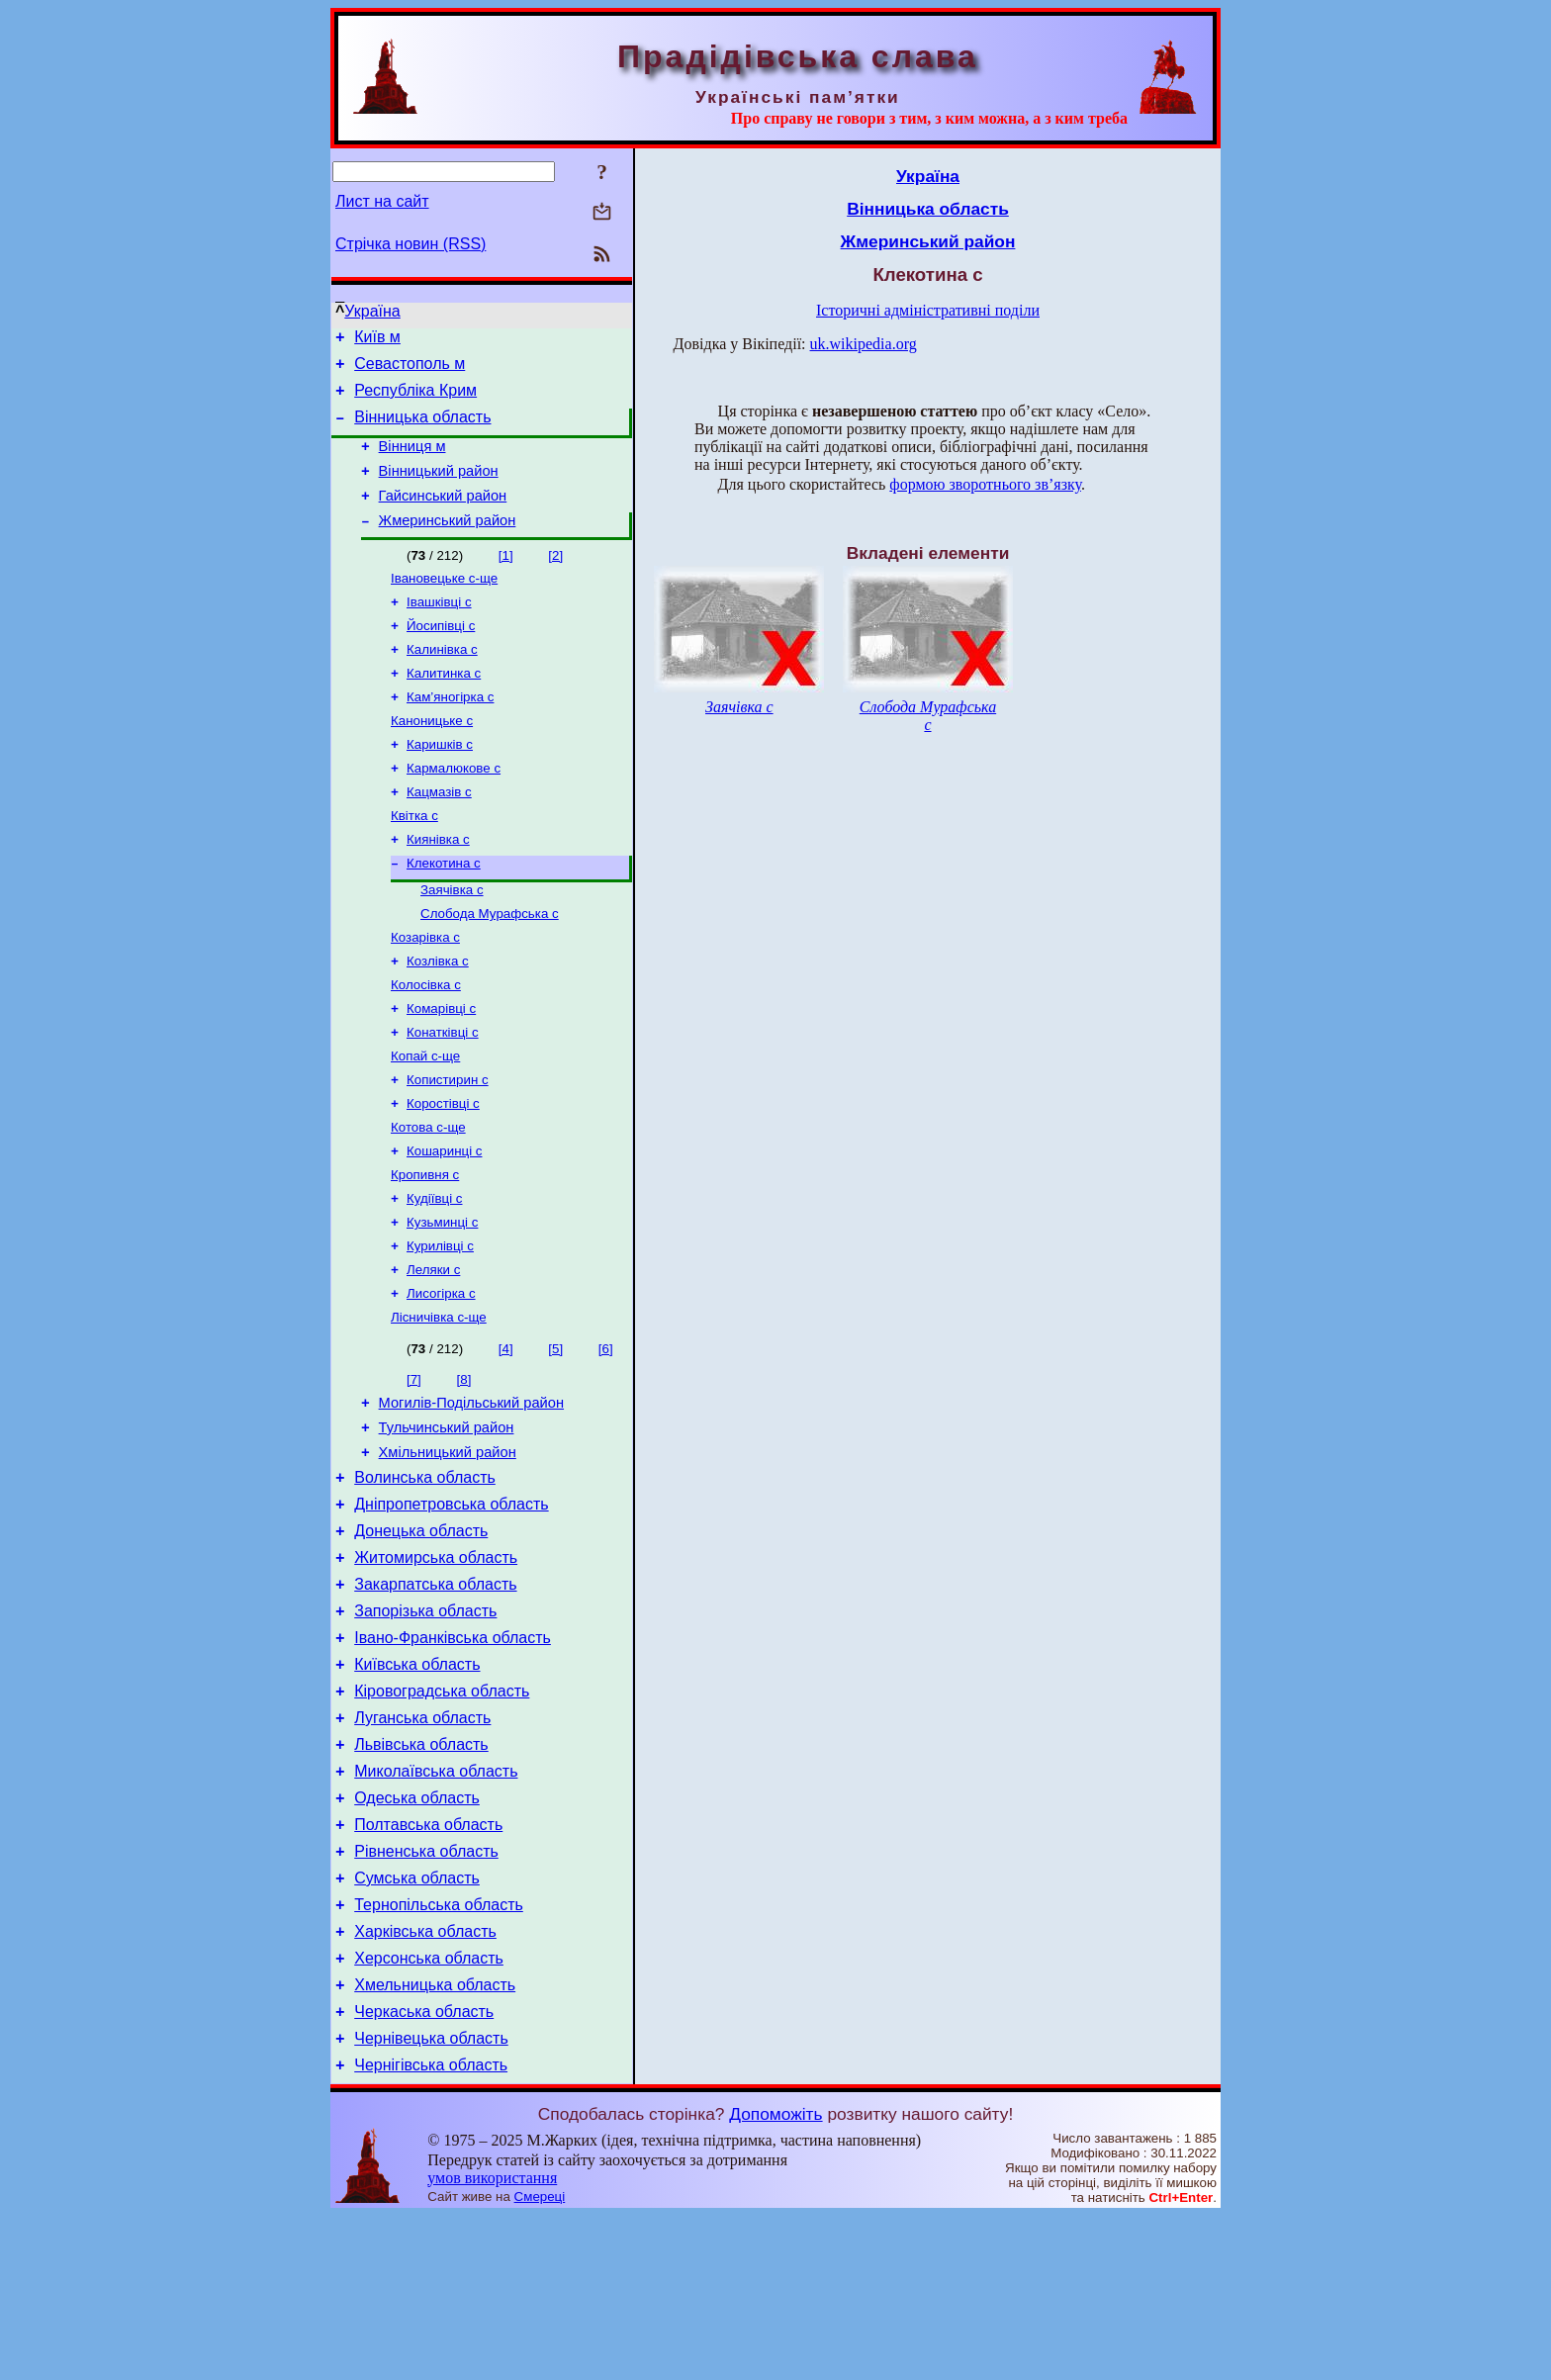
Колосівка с (426, 1044)
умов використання (492, 2342)
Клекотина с (444, 912)
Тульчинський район (446, 1520)
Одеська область (417, 1932)
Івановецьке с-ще (444, 603)
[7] (414, 1466)
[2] (555, 579)
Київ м (377, 339)
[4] (506, 1435)
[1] (506, 579)
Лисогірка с (441, 1378)
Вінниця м (412, 461)
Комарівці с (441, 1069)
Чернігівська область (430, 2229)
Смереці (540, 2360)
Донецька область (421, 1635)
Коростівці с (443, 1172)
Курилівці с (440, 1327)
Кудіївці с (434, 1275)
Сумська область (417, 2021)
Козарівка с (425, 992)
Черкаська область (424, 2169)
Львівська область (421, 1873)
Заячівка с (452, 941)
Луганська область (422, 1843)
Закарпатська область (435, 1695)
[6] (605, 1435)
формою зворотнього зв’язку (985, 484)
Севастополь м (409, 369)
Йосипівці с (441, 655)
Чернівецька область (431, 2199)
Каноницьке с (432, 758)
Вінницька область (422, 428)
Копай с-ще (425, 1121)
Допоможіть (775, 2278)
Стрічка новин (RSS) (410, 243)
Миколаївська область (435, 1902)
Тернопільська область (438, 2051)
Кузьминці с (442, 1301)
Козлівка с (438, 1018)
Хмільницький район (447, 1548)
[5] (555, 1435)
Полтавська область (428, 1962)
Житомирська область (435, 1665)
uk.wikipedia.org (863, 343)
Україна (372, 311)
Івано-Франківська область (452, 1754)
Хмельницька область (434, 2140)
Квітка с (414, 861)
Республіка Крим (415, 399)
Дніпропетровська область (451, 1606)
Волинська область (425, 1576)
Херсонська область (428, 2110)
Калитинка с (444, 706)
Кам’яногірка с (450, 732)
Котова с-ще (428, 1198)
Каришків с (440, 784)
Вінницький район (439, 489)
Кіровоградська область (441, 1813)
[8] (464, 1466)
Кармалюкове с (454, 809)
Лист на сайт (382, 201)
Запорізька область (425, 1724)
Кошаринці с (444, 1224)
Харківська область (425, 2080)
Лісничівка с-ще (439, 1404)
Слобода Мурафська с (489, 967)
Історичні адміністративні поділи (928, 310)
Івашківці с (439, 629)
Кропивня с (425, 1249)
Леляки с (433, 1352)
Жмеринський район (447, 544)
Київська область (417, 1784)
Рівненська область (426, 1991)
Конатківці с (443, 1095)
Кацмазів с (439, 835)
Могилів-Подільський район (471, 1493)
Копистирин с (448, 1147)
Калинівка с (442, 681)
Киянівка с (438, 886)
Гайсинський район (443, 516)
